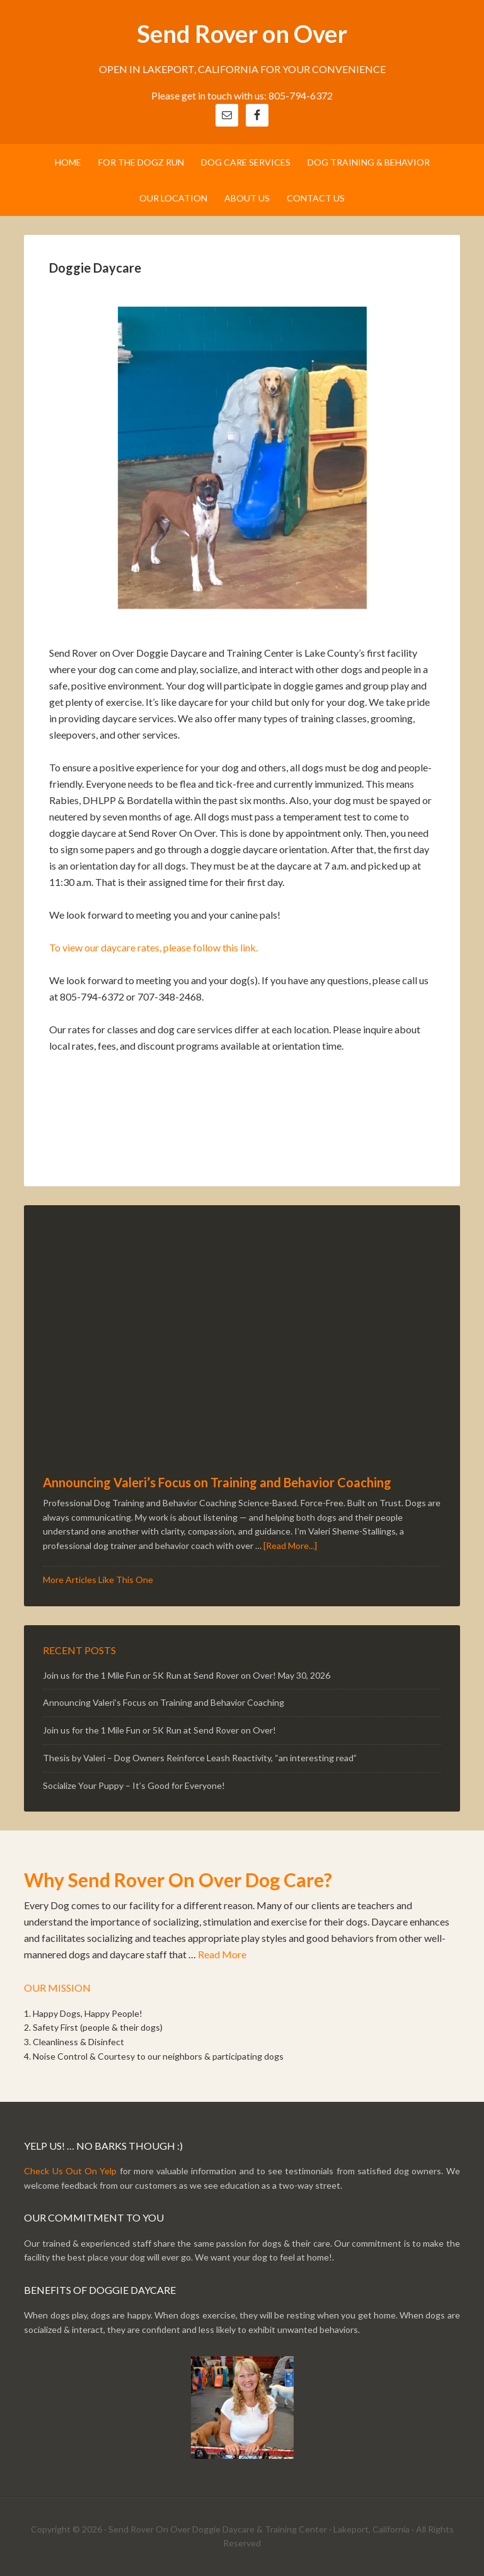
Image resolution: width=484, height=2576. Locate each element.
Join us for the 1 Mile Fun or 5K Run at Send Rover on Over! (159, 1730)
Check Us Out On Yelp (70, 2170)
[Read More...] (290, 1545)
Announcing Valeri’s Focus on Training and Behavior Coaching (217, 1482)
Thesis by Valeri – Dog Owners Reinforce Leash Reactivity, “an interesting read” (200, 1757)
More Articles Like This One (98, 1579)
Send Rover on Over (242, 33)
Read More (222, 1954)
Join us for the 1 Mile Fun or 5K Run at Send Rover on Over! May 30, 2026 (186, 1675)
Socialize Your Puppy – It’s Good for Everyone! (134, 1785)
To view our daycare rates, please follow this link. (153, 947)
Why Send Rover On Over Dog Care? (178, 1879)
